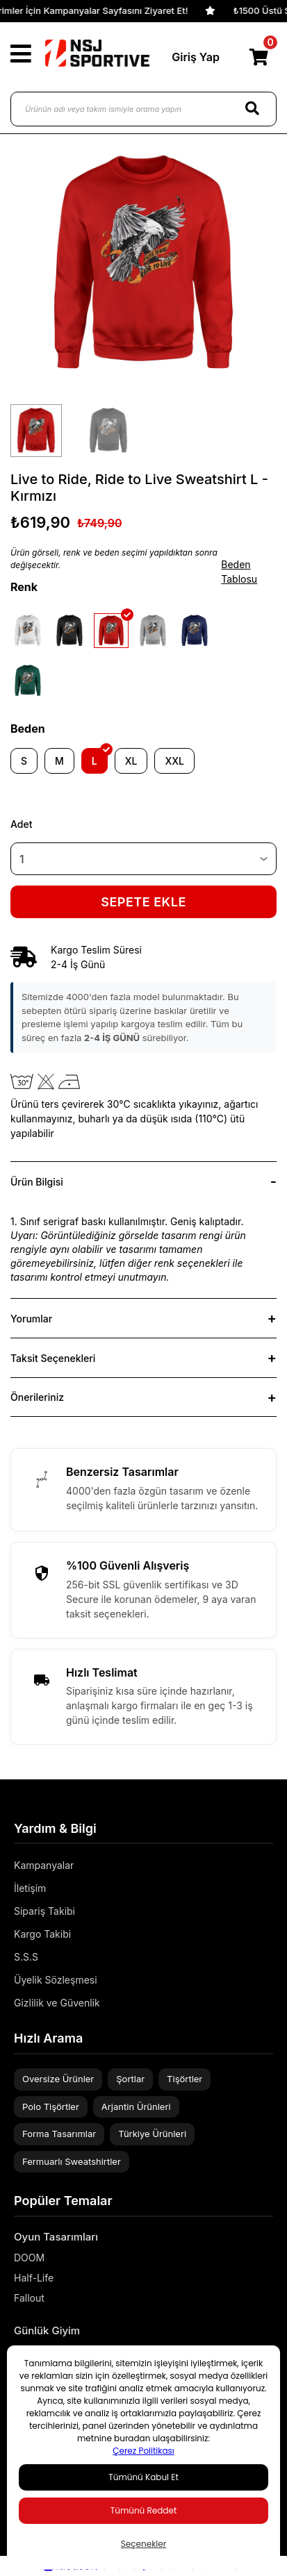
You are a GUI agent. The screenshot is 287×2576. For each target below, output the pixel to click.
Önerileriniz (37, 1397)
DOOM (29, 2257)
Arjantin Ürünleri (136, 2106)
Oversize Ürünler (58, 2078)
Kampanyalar (44, 1865)
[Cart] (258, 57)
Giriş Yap (196, 57)
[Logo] (97, 53)
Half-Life (34, 2278)
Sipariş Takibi (44, 1911)
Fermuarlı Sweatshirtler (71, 2161)
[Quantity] (143, 858)
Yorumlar (31, 1318)
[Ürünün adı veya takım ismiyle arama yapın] (143, 109)
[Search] (252, 109)
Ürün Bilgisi (36, 1182)
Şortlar (130, 2078)
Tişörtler (184, 2078)
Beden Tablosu (239, 571)
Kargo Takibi (42, 1934)
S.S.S (26, 1957)
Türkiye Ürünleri (152, 2133)
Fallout (29, 2298)
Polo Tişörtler (50, 2106)
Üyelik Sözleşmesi (55, 1980)
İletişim (30, 1888)
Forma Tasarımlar (59, 2133)
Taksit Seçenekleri (52, 1358)
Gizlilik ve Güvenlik (57, 2003)
